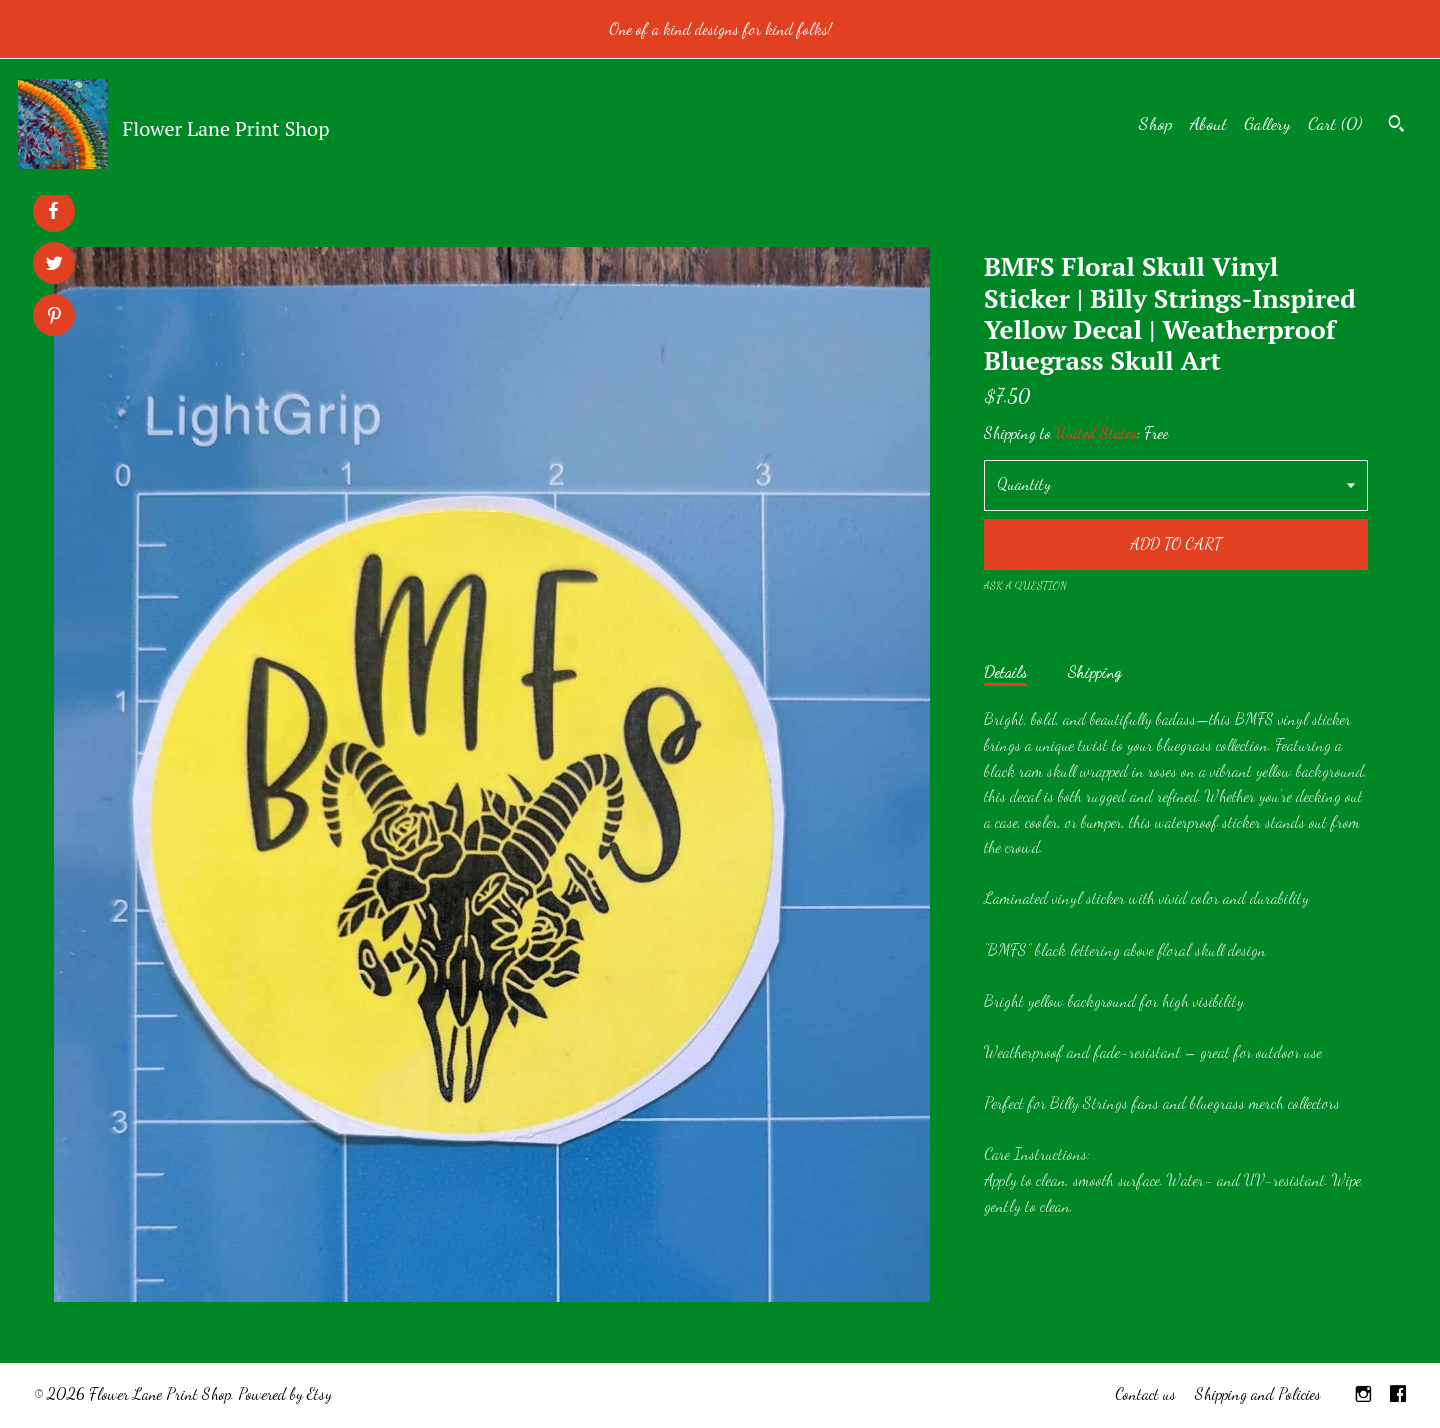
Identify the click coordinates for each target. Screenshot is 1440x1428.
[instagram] (1363, 1395)
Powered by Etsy (285, 1393)
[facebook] (1398, 1395)
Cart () (1335, 123)
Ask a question (1025, 585)
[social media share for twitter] (54, 265)
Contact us (1145, 1393)
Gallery (1267, 123)
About (1208, 123)
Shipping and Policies (1258, 1393)
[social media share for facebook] (53, 211)
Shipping (1094, 671)
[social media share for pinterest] (54, 317)
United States (1096, 432)
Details (1005, 671)
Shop (1156, 123)
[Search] (1396, 126)
